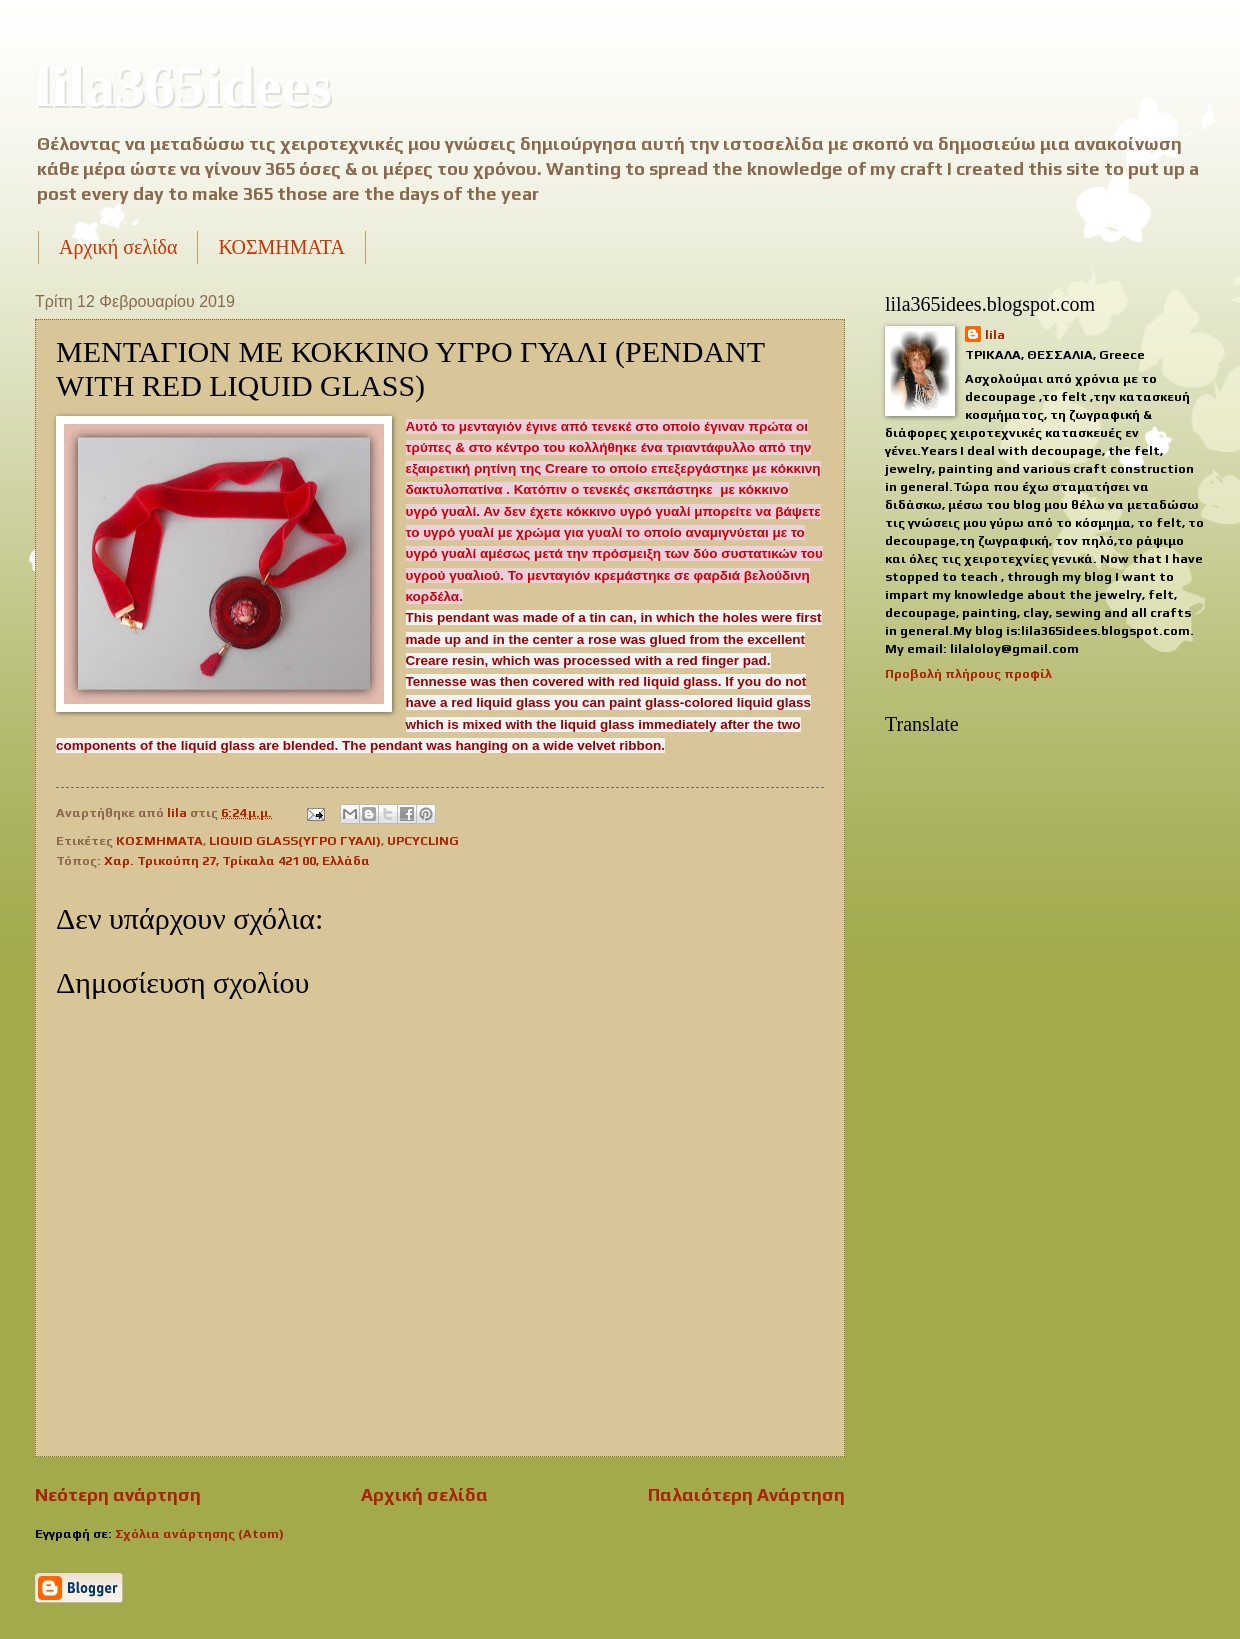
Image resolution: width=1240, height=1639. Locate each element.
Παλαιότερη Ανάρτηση (746, 1494)
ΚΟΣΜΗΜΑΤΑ (281, 247)
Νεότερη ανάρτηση (118, 1494)
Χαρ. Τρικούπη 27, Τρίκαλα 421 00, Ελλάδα (237, 860)
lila (995, 334)
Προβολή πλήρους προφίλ (968, 673)
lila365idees (183, 86)
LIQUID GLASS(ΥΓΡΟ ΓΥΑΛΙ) (295, 840)
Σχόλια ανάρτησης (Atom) (199, 1533)
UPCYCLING (423, 840)
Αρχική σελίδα (118, 247)
